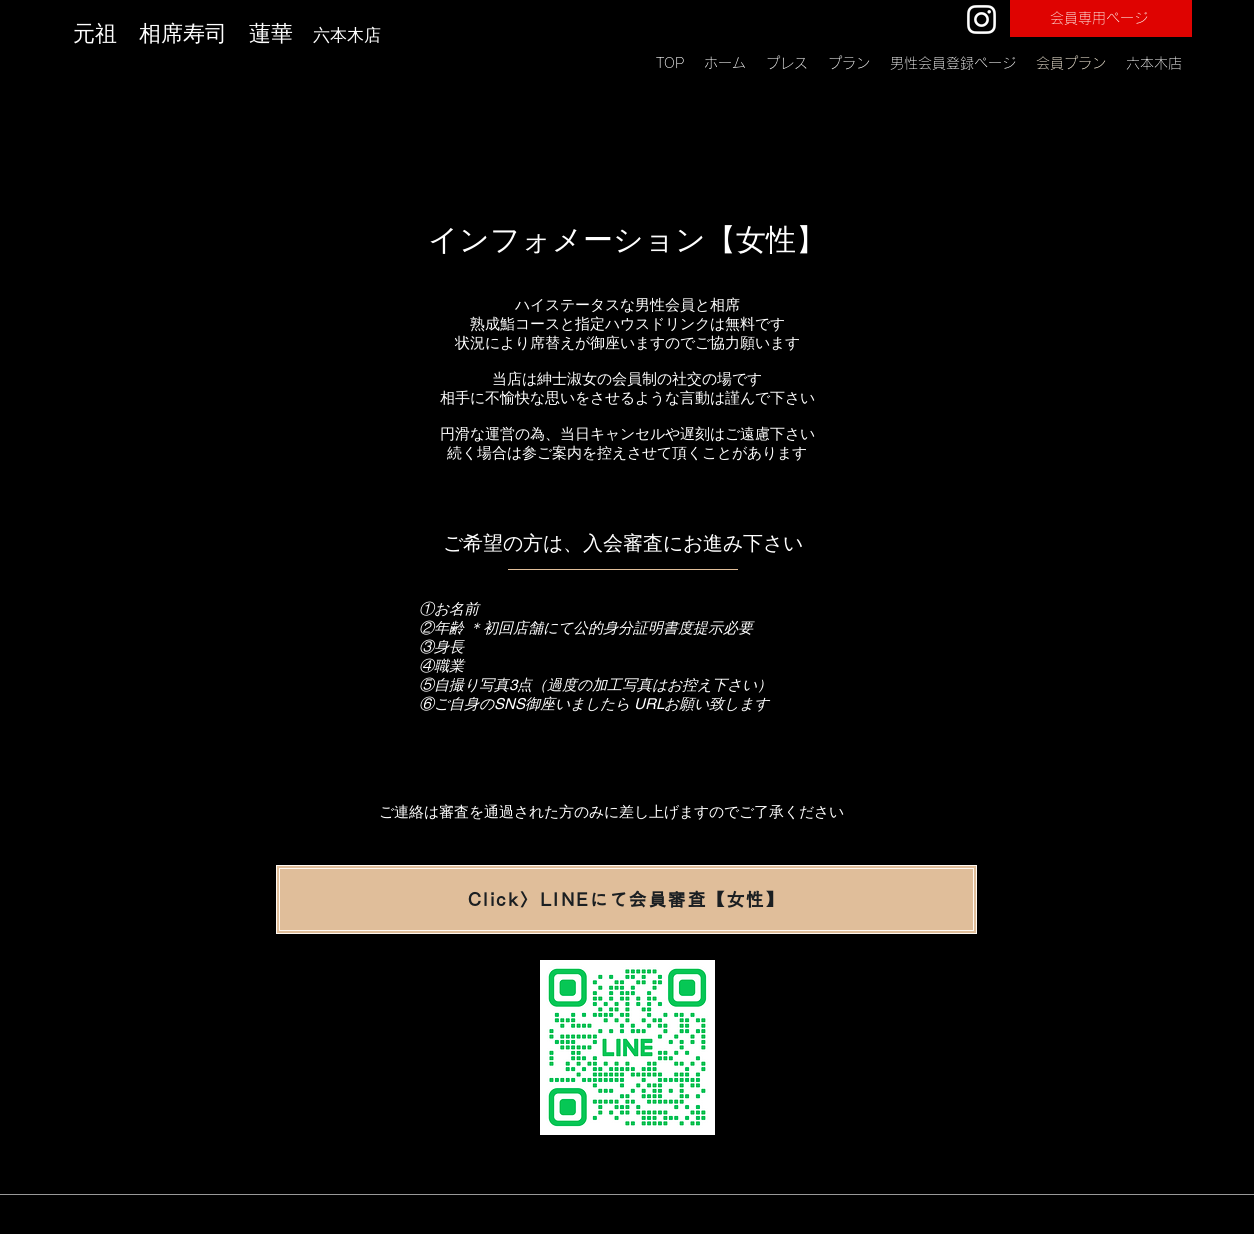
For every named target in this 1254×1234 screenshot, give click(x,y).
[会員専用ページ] (1101, 18)
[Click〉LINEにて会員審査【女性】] (626, 899)
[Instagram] (981, 19)
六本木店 (349, 35)
